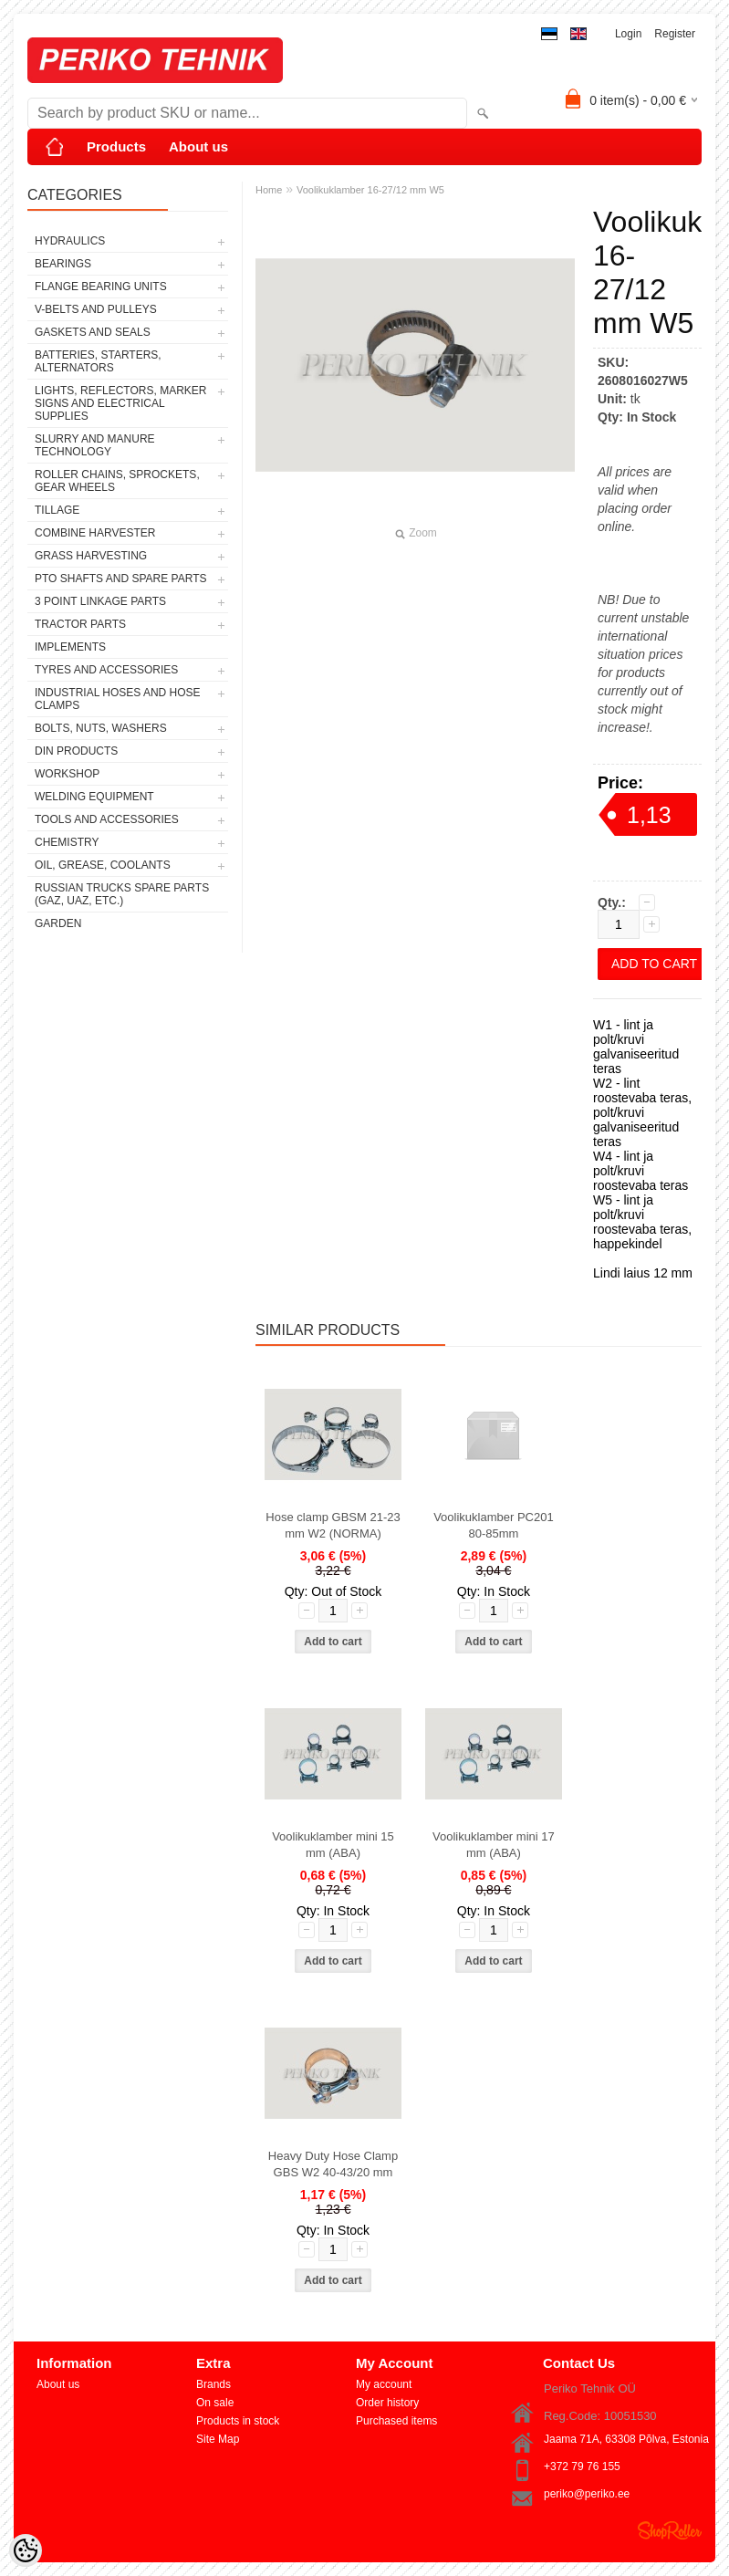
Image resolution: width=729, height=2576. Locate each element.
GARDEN (58, 923)
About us (198, 146)
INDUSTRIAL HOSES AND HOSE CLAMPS (118, 699)
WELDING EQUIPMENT (94, 796)
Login (628, 33)
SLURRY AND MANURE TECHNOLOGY (95, 445)
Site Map (217, 2439)
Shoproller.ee (670, 2530)
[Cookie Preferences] (25, 2550)
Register (674, 33)
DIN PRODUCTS (76, 751)
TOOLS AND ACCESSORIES (107, 819)
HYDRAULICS (70, 241)
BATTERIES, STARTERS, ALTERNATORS (98, 361)
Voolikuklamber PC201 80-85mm (493, 1525)
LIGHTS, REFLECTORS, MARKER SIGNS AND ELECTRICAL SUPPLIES (120, 403)
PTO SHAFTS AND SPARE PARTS (121, 578)
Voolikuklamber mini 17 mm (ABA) (493, 1845)
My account (383, 2384)
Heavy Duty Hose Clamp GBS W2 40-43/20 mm (333, 2164)
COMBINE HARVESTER (95, 533)
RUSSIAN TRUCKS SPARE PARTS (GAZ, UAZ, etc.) (122, 894)
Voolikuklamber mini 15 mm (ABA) (333, 1845)
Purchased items (396, 2420)
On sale (215, 2402)
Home (268, 189)
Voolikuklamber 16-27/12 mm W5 (370, 189)
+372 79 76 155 (582, 2466)
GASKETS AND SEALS (93, 332)
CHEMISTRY (67, 842)
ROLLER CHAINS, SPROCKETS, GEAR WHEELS (117, 481)
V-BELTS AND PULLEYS (96, 309)
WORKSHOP (67, 773)
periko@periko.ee (587, 2493)
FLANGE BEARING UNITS (101, 286)
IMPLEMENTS (70, 647)
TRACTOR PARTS (80, 624)
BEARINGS (63, 263)
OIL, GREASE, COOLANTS (103, 865)
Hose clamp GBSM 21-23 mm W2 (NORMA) (333, 1525)
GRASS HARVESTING (91, 555)
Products (116, 146)
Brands (213, 2384)
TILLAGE (57, 510)
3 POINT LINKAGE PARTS (100, 601)
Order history (387, 2402)
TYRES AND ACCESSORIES (106, 669)
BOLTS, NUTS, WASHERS (101, 728)
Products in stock (237, 2420)
